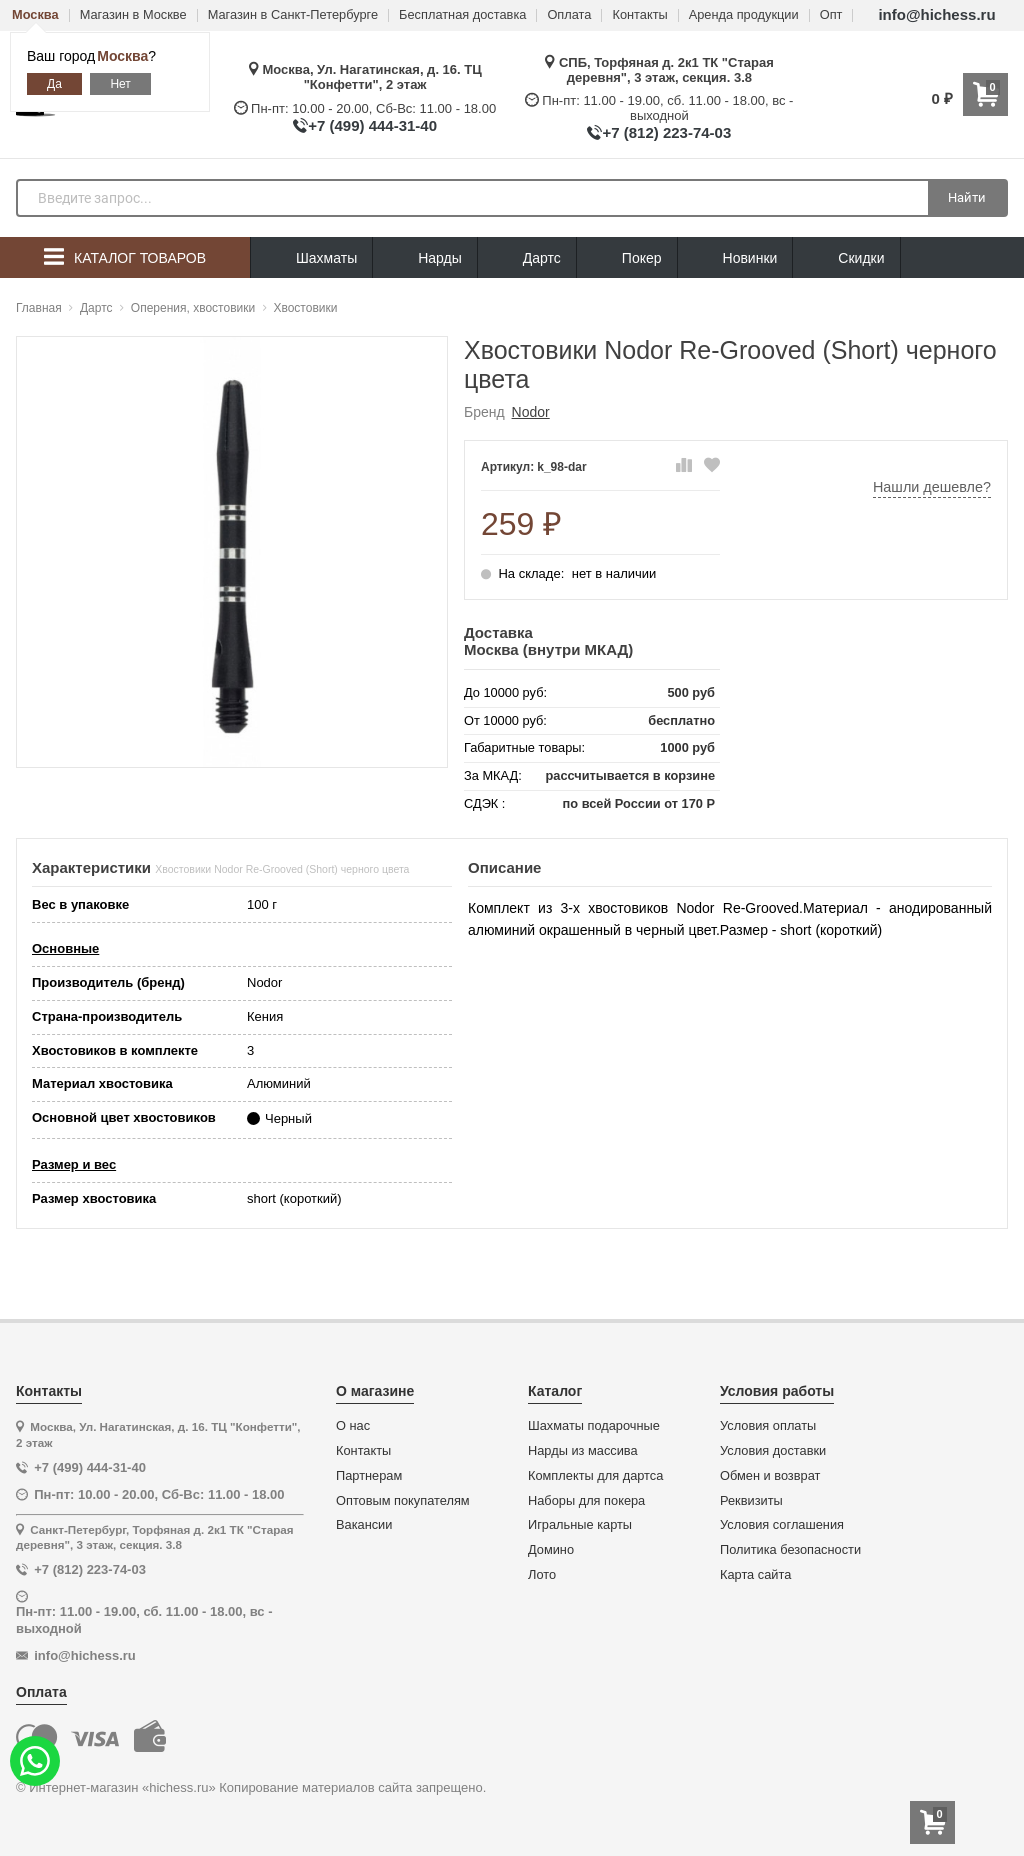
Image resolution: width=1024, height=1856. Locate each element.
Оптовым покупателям (403, 1501)
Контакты (639, 15)
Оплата (569, 15)
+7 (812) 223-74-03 (666, 132)
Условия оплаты (768, 1426)
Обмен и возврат (770, 1476)
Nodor (531, 412)
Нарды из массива (583, 1451)
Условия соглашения (782, 1525)
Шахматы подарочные (594, 1426)
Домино (551, 1550)
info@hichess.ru (936, 14)
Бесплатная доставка (462, 15)
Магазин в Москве (133, 15)
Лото (542, 1575)
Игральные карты (580, 1525)
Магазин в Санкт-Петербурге (293, 15)
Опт (831, 15)
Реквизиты (751, 1501)
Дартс (527, 258)
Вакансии (364, 1525)
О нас (353, 1426)
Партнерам (369, 1476)
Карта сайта (755, 1575)
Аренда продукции (744, 15)
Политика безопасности (790, 1550)
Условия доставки (773, 1451)
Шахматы (311, 258)
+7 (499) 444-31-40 (372, 125)
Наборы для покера (586, 1501)
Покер (627, 258)
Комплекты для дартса (595, 1476)
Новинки (735, 258)
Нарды (425, 258)
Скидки (846, 260)
